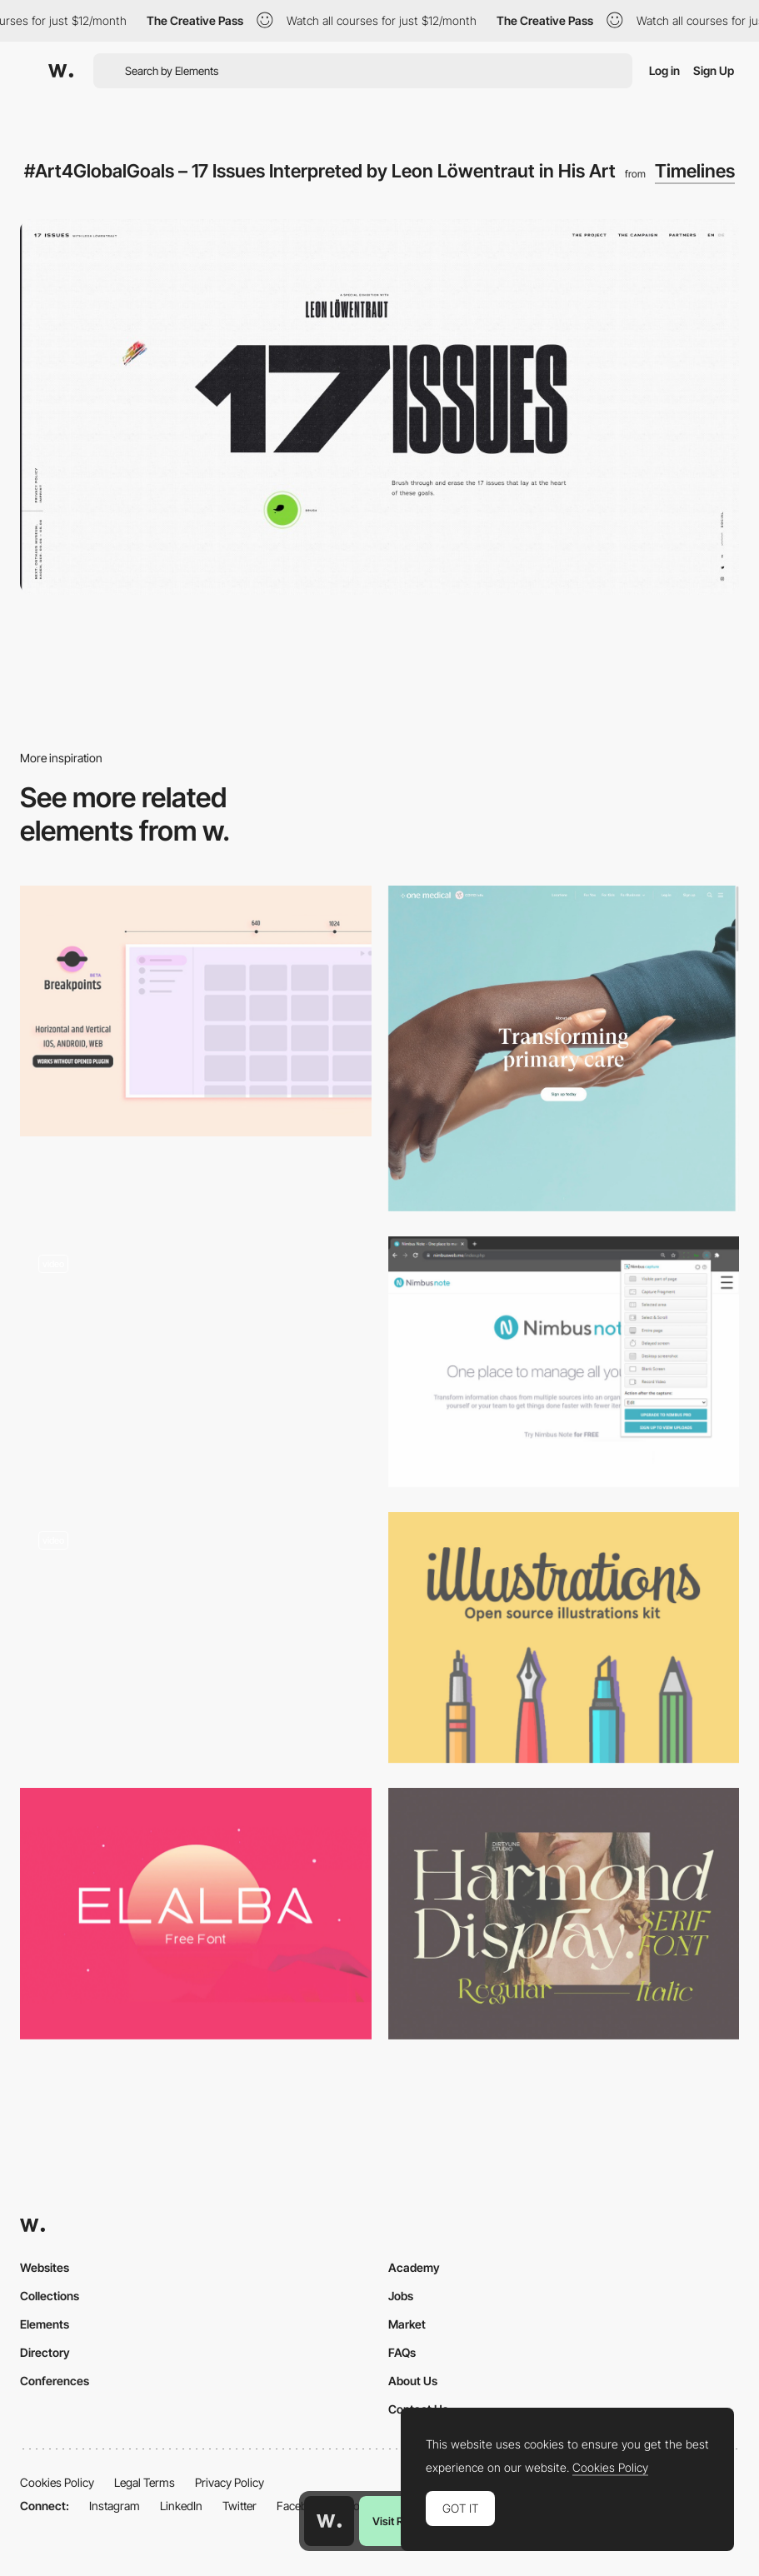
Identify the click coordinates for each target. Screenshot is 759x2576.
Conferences (54, 2381)
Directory (45, 2352)
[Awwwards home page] (329, 2521)
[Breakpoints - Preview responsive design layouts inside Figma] (196, 1011)
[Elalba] (196, 1913)
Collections (49, 2296)
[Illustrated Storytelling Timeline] (196, 1361)
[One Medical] (564, 1048)
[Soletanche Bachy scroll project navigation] (196, 1637)
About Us (412, 2381)
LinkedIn (181, 2506)
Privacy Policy (229, 2482)
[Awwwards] (60, 70)
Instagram (114, 2506)
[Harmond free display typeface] (564, 1913)
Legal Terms (144, 2482)
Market (407, 2324)
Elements (44, 2324)
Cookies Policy (57, 2482)
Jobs (400, 2296)
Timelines (695, 171)
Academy (414, 2267)
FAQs (402, 2352)
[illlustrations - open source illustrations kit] (564, 1637)
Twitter (239, 2506)
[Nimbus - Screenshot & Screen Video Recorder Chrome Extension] (564, 1361)
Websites (44, 2267)
